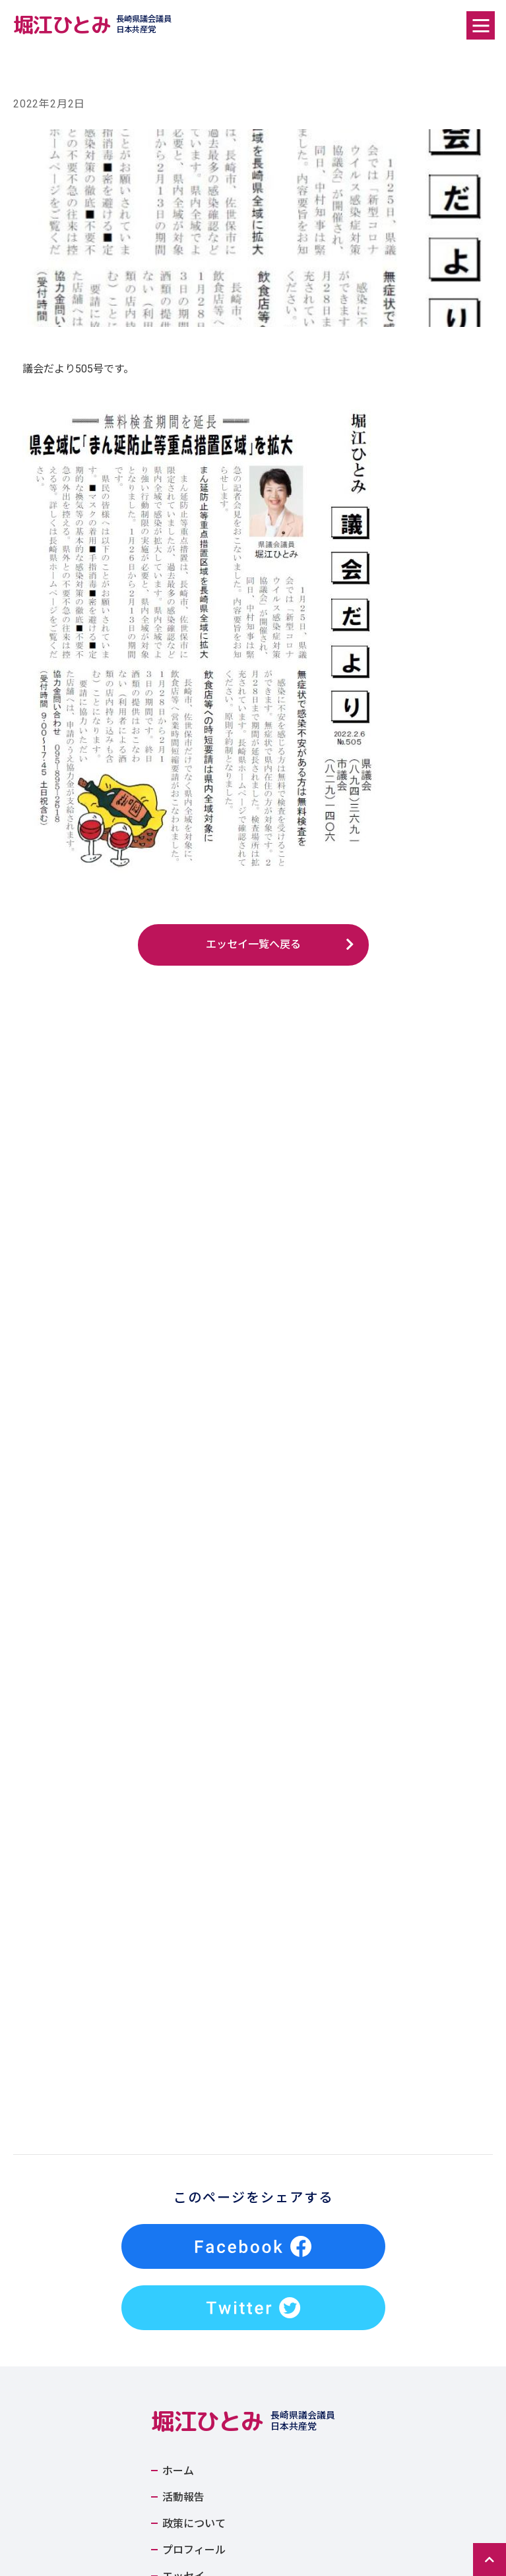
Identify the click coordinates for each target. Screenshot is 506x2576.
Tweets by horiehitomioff (209, 2237)
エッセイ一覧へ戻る (253, 944)
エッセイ (183, 2196)
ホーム (178, 2091)
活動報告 (183, 2117)
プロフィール (194, 2170)
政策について (194, 2143)
